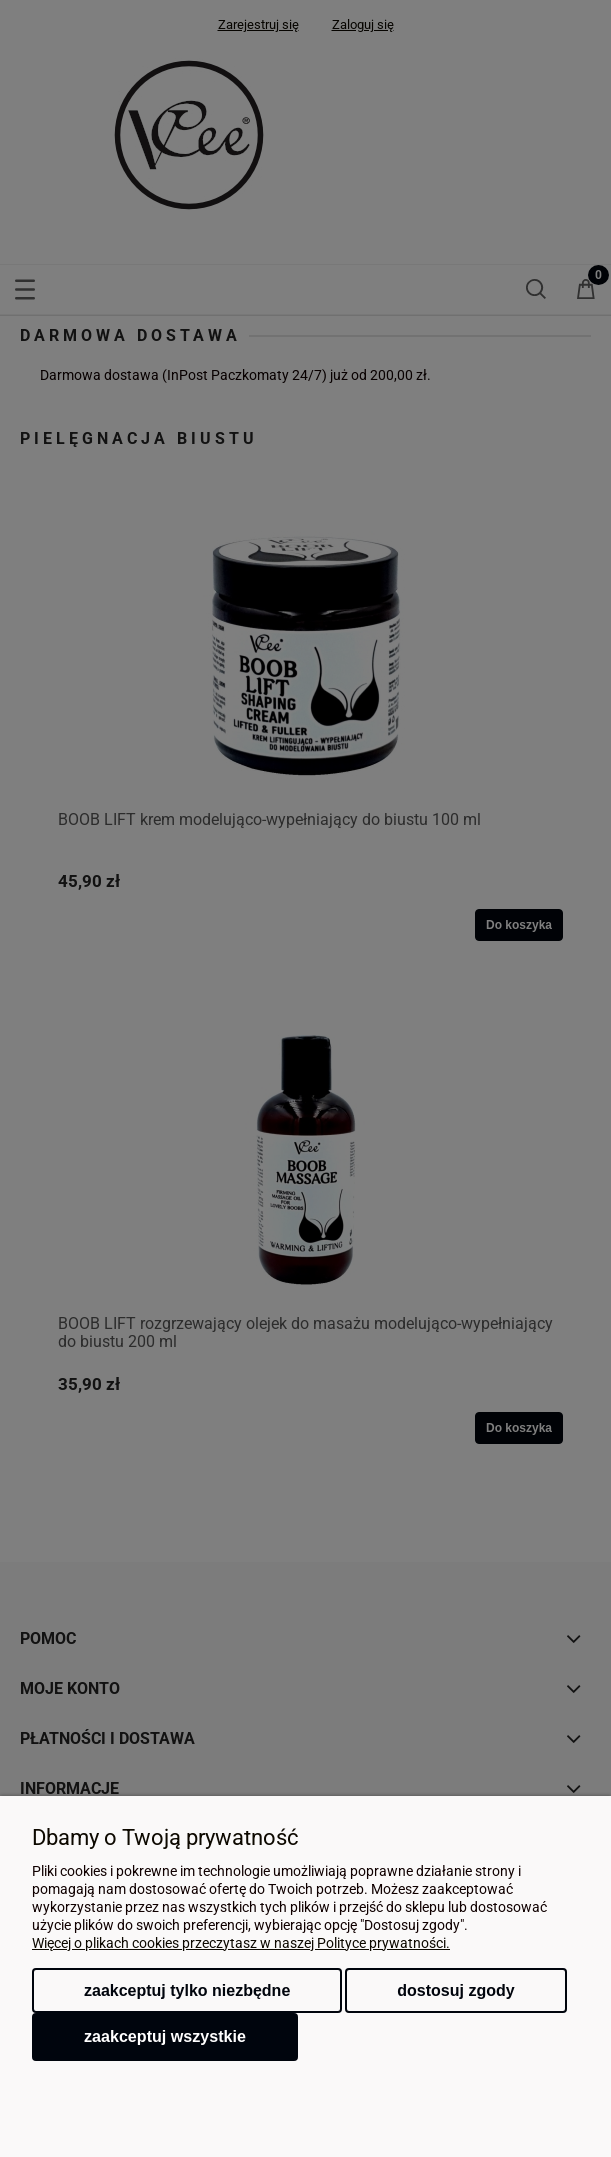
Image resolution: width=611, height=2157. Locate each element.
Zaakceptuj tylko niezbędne (187, 1990)
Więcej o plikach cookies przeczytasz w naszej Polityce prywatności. (241, 1943)
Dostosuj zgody (455, 1990)
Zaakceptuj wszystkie (165, 2036)
